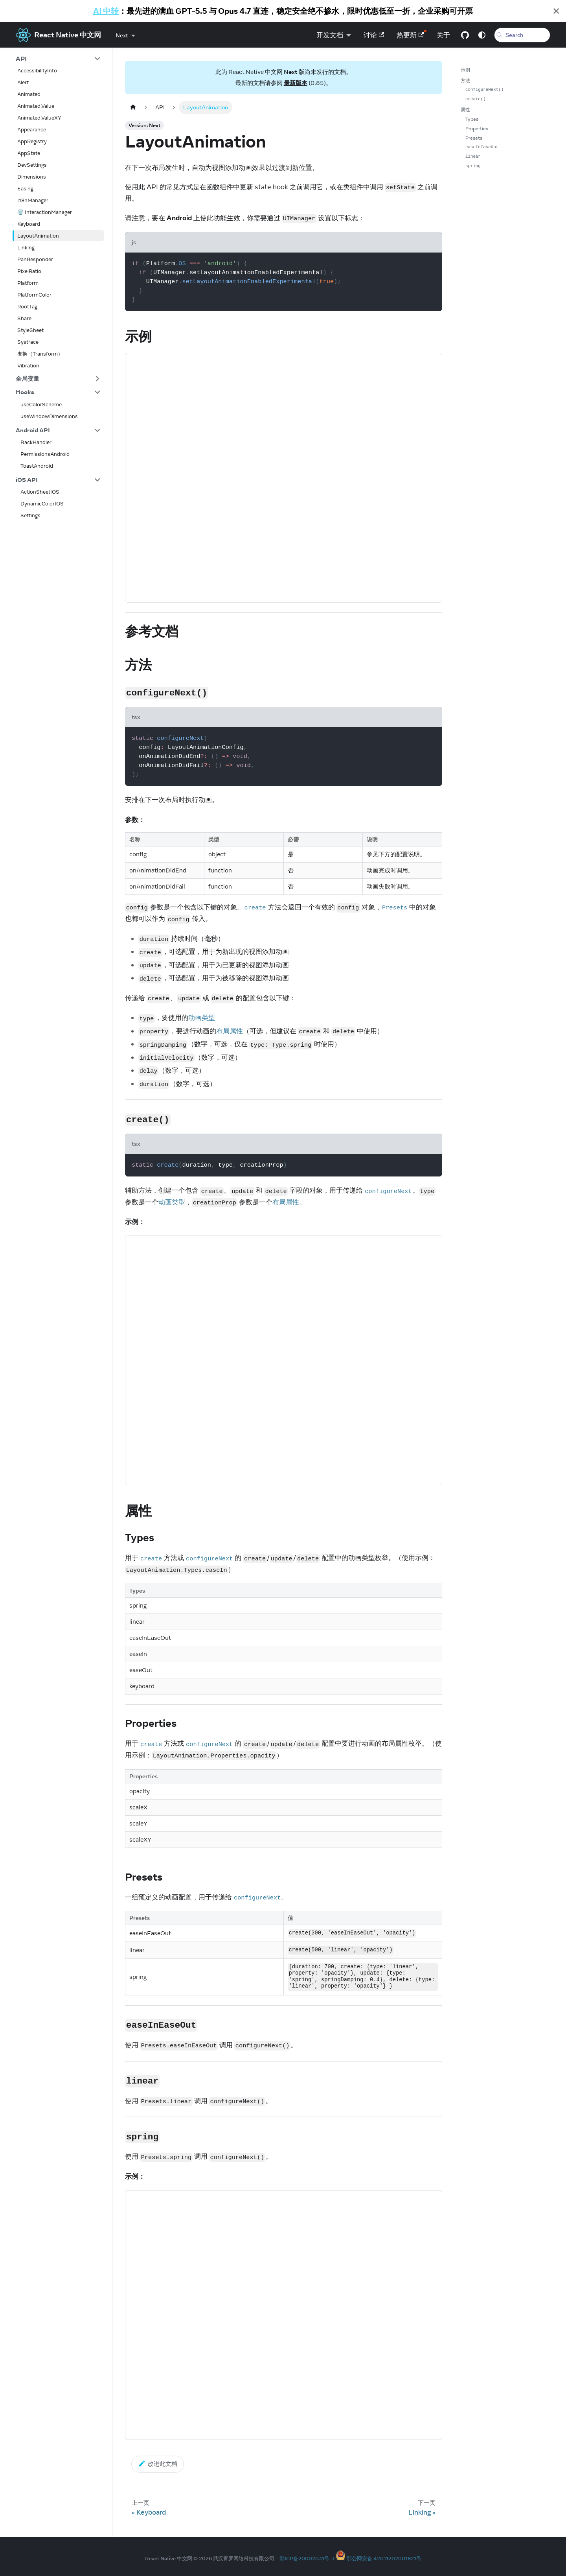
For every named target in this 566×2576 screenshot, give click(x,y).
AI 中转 (106, 11)
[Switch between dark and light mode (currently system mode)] (476, 35)
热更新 (405, 35)
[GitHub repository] (459, 35)
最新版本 (295, 83)
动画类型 (201, 1017)
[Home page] (133, 107)
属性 (465, 109)
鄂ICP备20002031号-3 (306, 2558)
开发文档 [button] (324, 35)
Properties (476, 128)
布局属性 (229, 1031)
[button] (58, 58)
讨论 (368, 35)
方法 (465, 80)
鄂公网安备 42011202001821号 (384, 2558)
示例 (465, 70)
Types (471, 119)
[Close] (556, 11)
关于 (438, 35)
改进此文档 (157, 2463)
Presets (473, 138)
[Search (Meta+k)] (519, 35)
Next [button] (122, 35)
